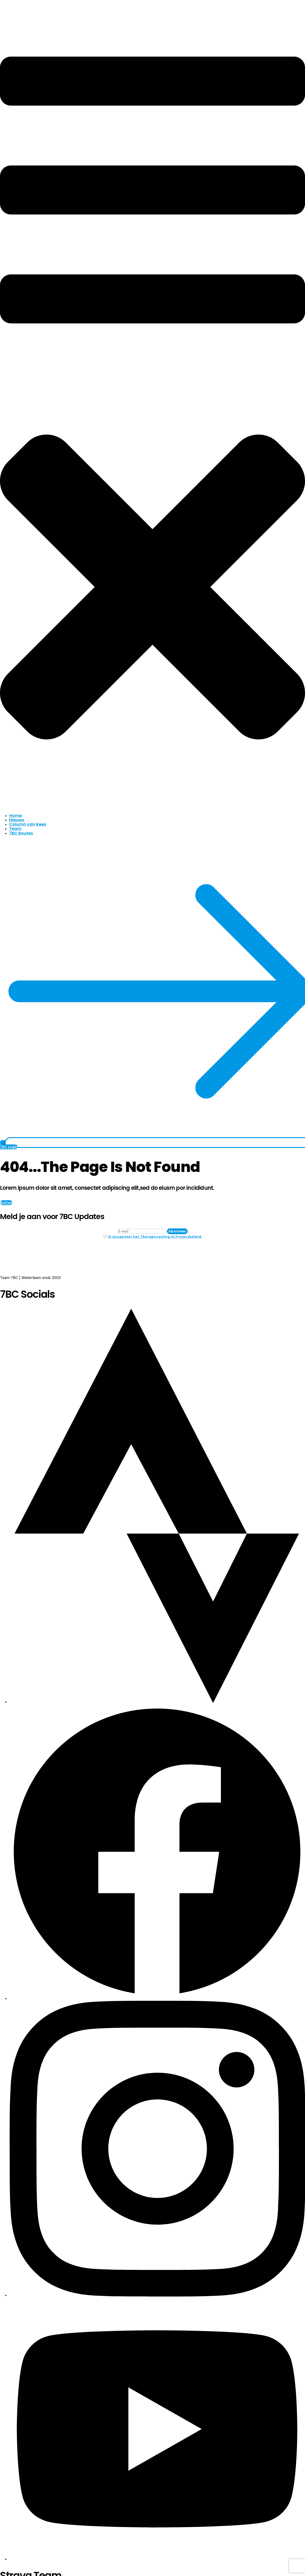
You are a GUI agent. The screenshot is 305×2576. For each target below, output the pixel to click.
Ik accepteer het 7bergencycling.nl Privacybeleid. (155, 1236)
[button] (152, 413)
